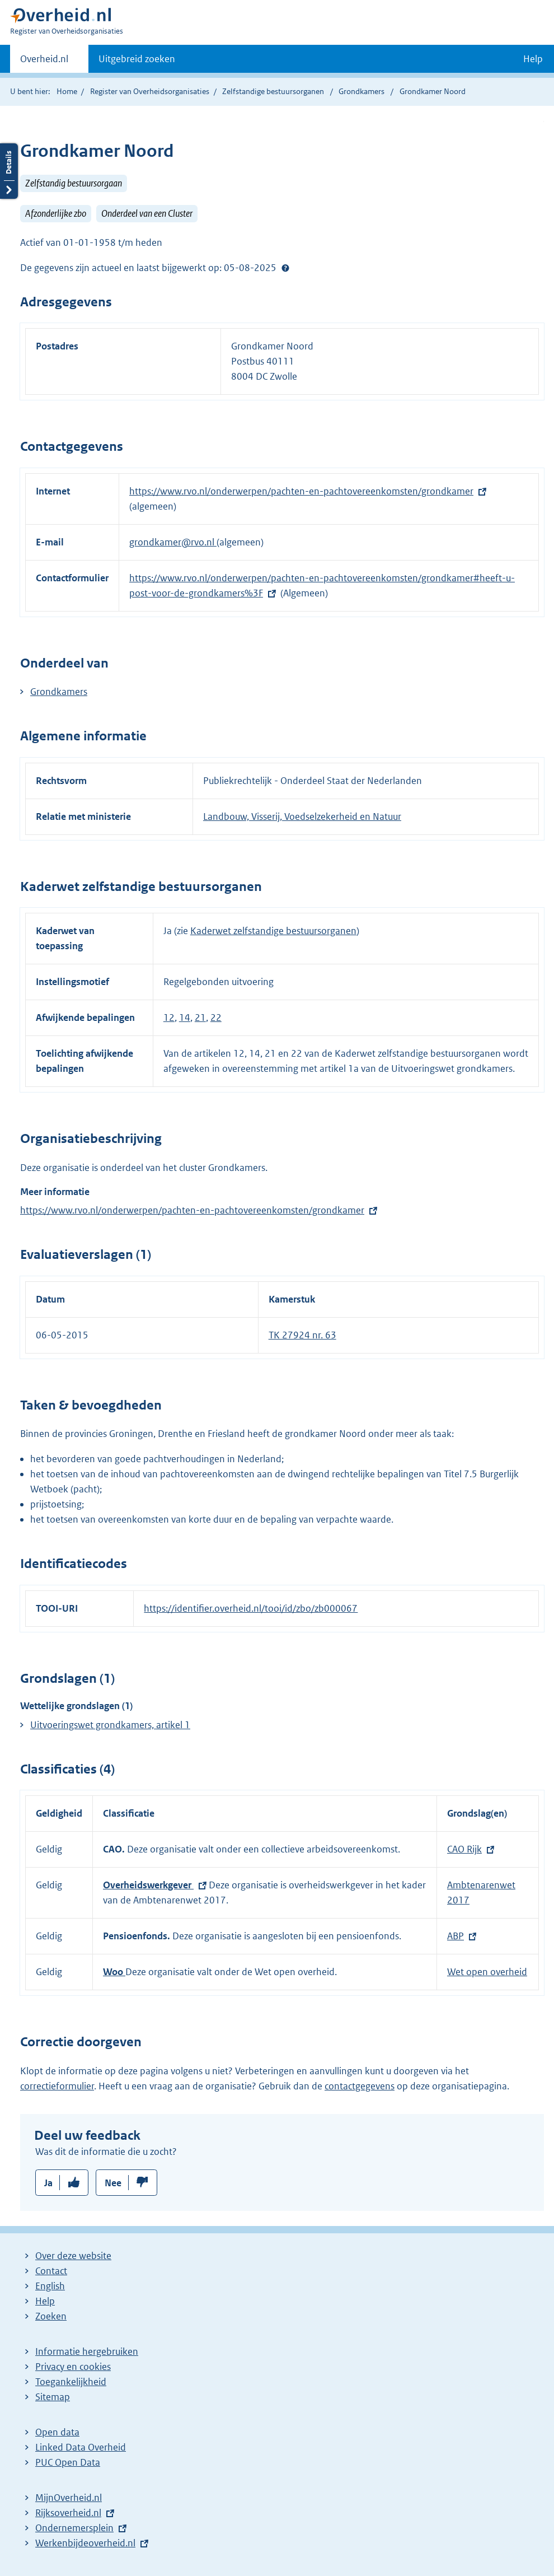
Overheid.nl (44, 62)
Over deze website (73, 2256)
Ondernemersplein (74, 2528)
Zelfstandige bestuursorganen (273, 91)
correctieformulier (57, 2086)
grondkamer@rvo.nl (173, 542)
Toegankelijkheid (70, 2382)
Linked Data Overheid (80, 2447)
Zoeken (51, 2316)
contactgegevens (360, 2086)
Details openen (9, 171)
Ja (48, 2183)
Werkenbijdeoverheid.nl (85, 2543)
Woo (114, 1972)
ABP (455, 1936)
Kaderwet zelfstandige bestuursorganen (273, 931)
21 (200, 1017)
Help (45, 2301)
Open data (57, 2432)
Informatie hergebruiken (86, 2351)
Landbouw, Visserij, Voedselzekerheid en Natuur (302, 816)
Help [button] (533, 59)
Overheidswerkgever (148, 1885)
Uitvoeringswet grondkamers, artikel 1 (110, 1725)
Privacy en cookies (73, 2366)
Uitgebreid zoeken (136, 59)
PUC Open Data (67, 2462)
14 (184, 1017)
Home (67, 91)
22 (216, 1017)
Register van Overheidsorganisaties (149, 91)
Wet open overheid (487, 1972)
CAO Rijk (464, 1849)
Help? (285, 268)
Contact (51, 2271)
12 (169, 1017)
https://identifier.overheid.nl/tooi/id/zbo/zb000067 (251, 1608)
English (50, 2286)
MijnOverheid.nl (68, 2497)
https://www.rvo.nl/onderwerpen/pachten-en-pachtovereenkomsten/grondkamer (301, 491)
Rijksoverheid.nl (68, 2513)
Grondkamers (362, 91)
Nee (113, 2183)
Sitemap (52, 2397)
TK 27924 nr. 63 (302, 1335)
